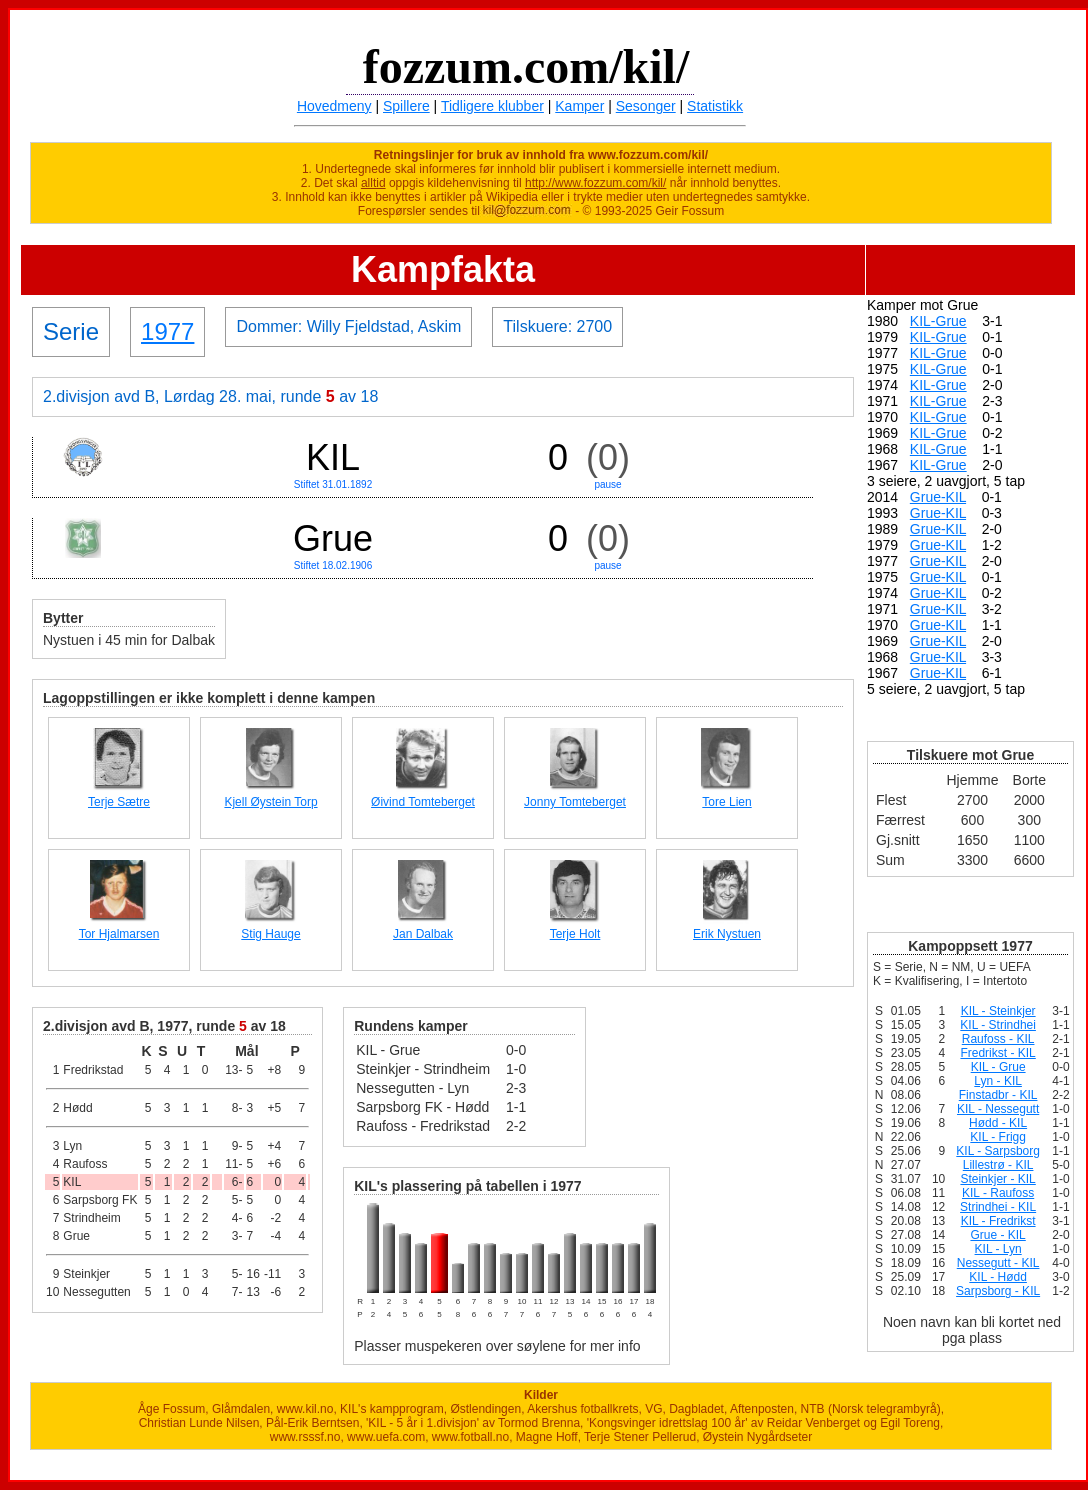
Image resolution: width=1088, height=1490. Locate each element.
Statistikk (715, 106)
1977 (167, 331)
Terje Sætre (119, 802)
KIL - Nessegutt (998, 1109)
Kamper (579, 106)
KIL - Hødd (998, 1277)
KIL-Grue (938, 321)
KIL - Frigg (998, 1137)
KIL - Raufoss (998, 1193)
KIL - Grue (998, 1067)
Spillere (406, 106)
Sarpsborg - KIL (998, 1291)
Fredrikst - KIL (997, 1053)
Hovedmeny (334, 106)
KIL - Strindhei (998, 1025)
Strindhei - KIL (998, 1207)
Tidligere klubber (492, 106)
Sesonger (646, 106)
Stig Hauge (270, 934)
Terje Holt (575, 934)
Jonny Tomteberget (575, 802)
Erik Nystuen (727, 934)
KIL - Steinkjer (998, 1011)
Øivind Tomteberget (423, 802)
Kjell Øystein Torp (270, 802)
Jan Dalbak (423, 934)
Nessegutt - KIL (998, 1263)
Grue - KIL (997, 1235)
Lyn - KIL (998, 1081)
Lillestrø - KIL (998, 1165)
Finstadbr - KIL (998, 1095)
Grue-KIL (938, 497)
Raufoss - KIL (998, 1039)
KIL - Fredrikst (998, 1221)
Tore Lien (726, 802)
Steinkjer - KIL (997, 1179)
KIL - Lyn (998, 1249)
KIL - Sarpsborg (998, 1151)
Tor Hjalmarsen (119, 934)
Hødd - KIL (998, 1123)
